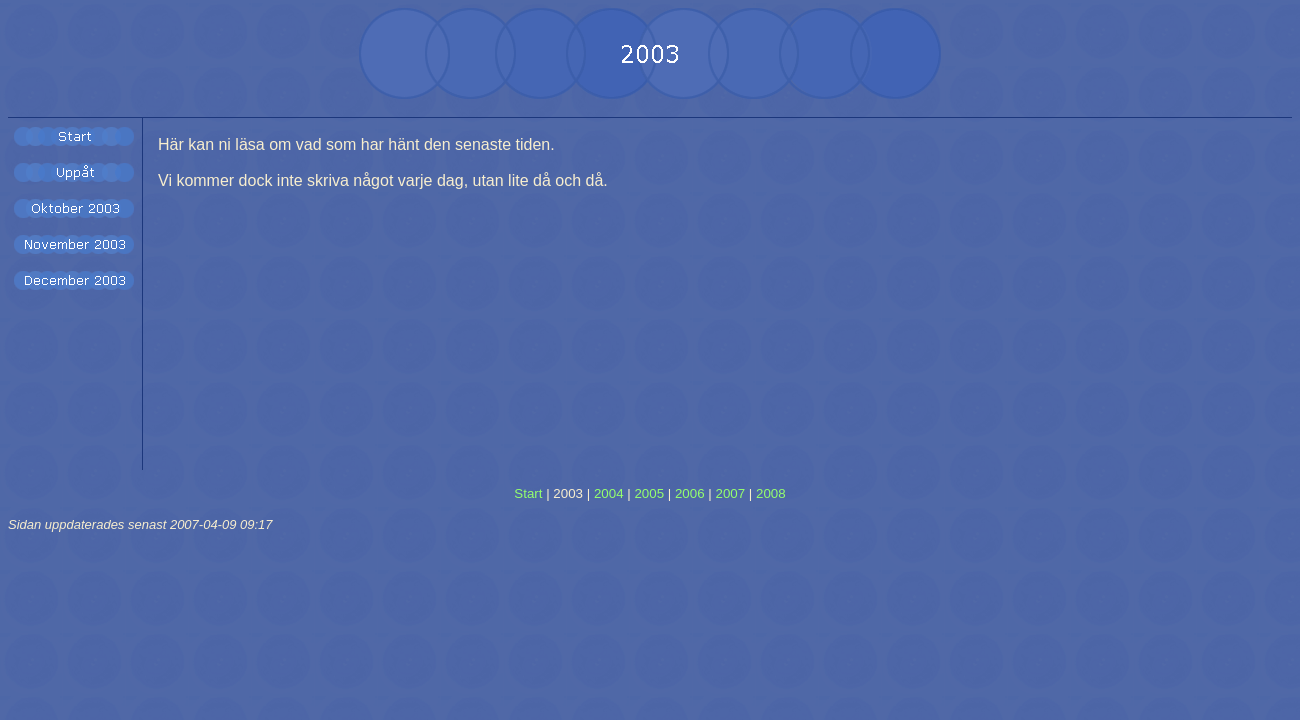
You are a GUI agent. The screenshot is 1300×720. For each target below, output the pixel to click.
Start (528, 493)
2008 (771, 493)
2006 (690, 493)
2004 (609, 493)
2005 (649, 493)
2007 (730, 493)
